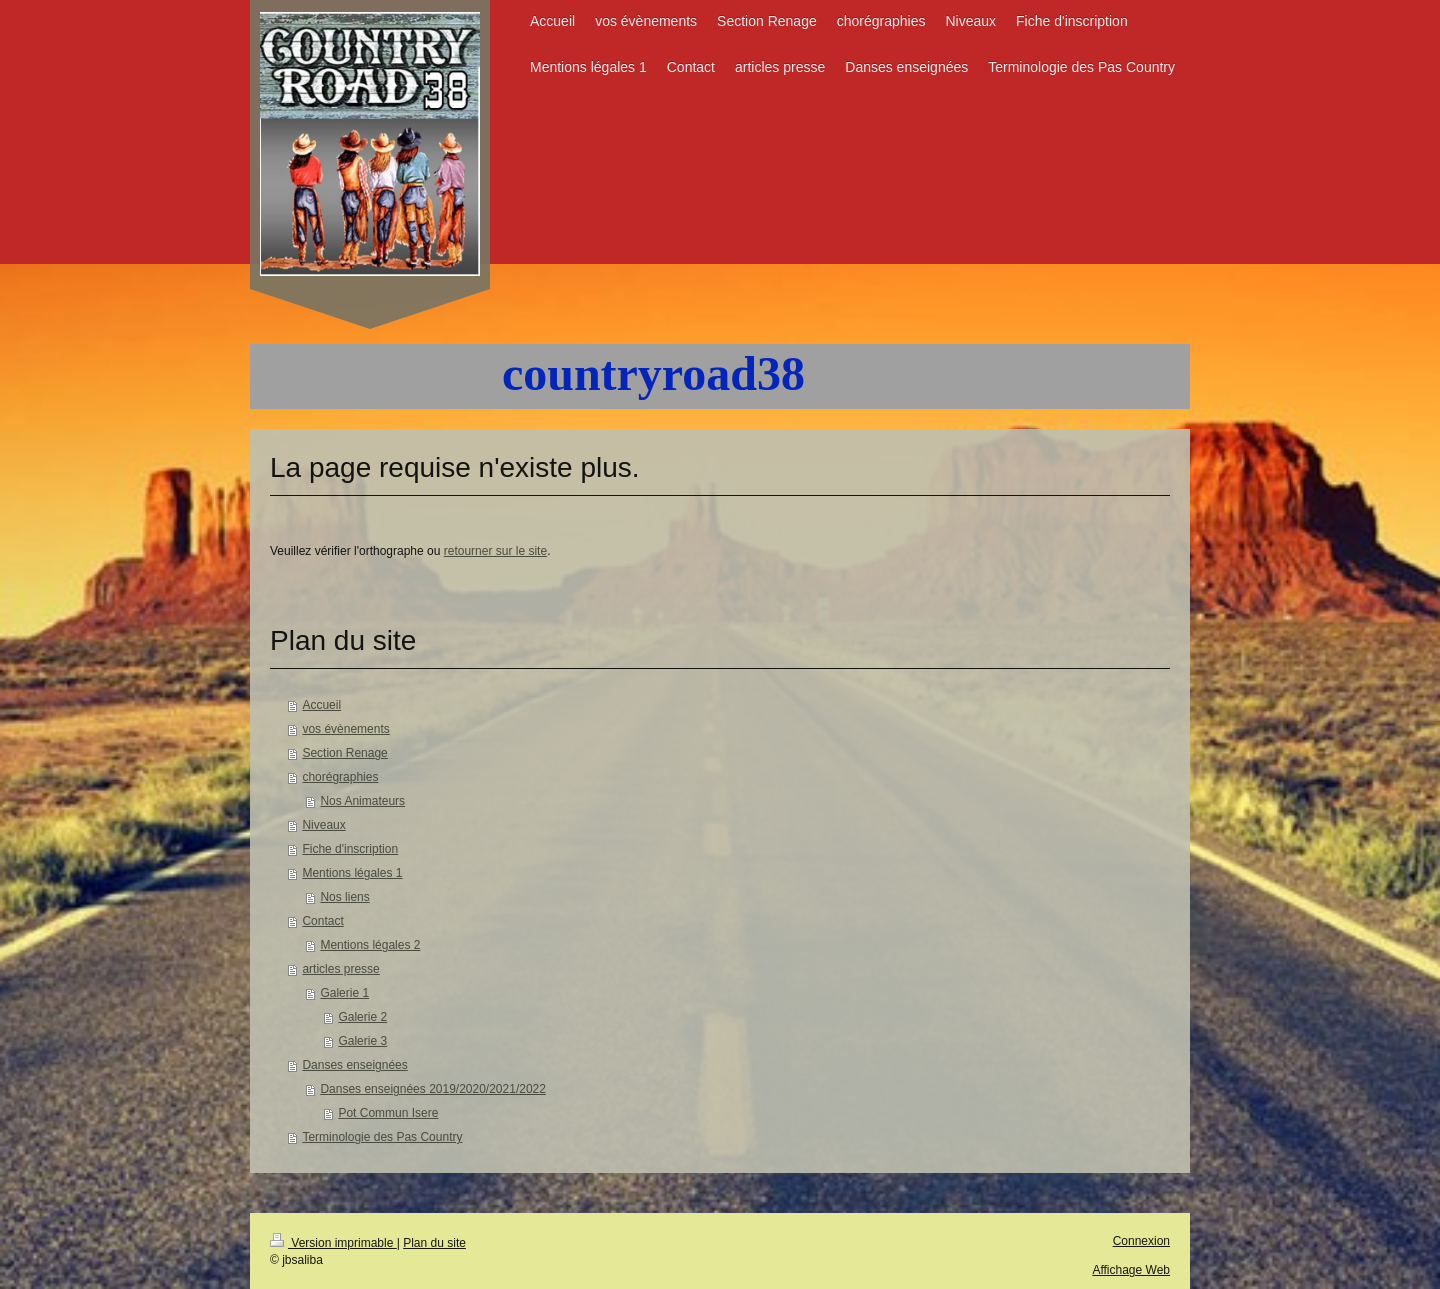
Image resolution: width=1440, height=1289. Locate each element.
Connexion (1141, 1241)
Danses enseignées (354, 1065)
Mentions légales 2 (370, 945)
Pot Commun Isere (388, 1113)
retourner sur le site (495, 551)
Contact (322, 921)
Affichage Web (1131, 1270)
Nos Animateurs (362, 801)
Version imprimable (333, 1243)
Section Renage (344, 753)
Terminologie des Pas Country (382, 1137)
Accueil (321, 705)
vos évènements (345, 729)
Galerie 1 (344, 993)
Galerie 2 (362, 1017)
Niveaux (323, 825)
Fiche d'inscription (350, 849)
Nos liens (344, 897)
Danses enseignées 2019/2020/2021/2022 (433, 1089)
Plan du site (434, 1243)
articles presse (340, 969)
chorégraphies (340, 777)
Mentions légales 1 (352, 873)
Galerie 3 (362, 1041)
